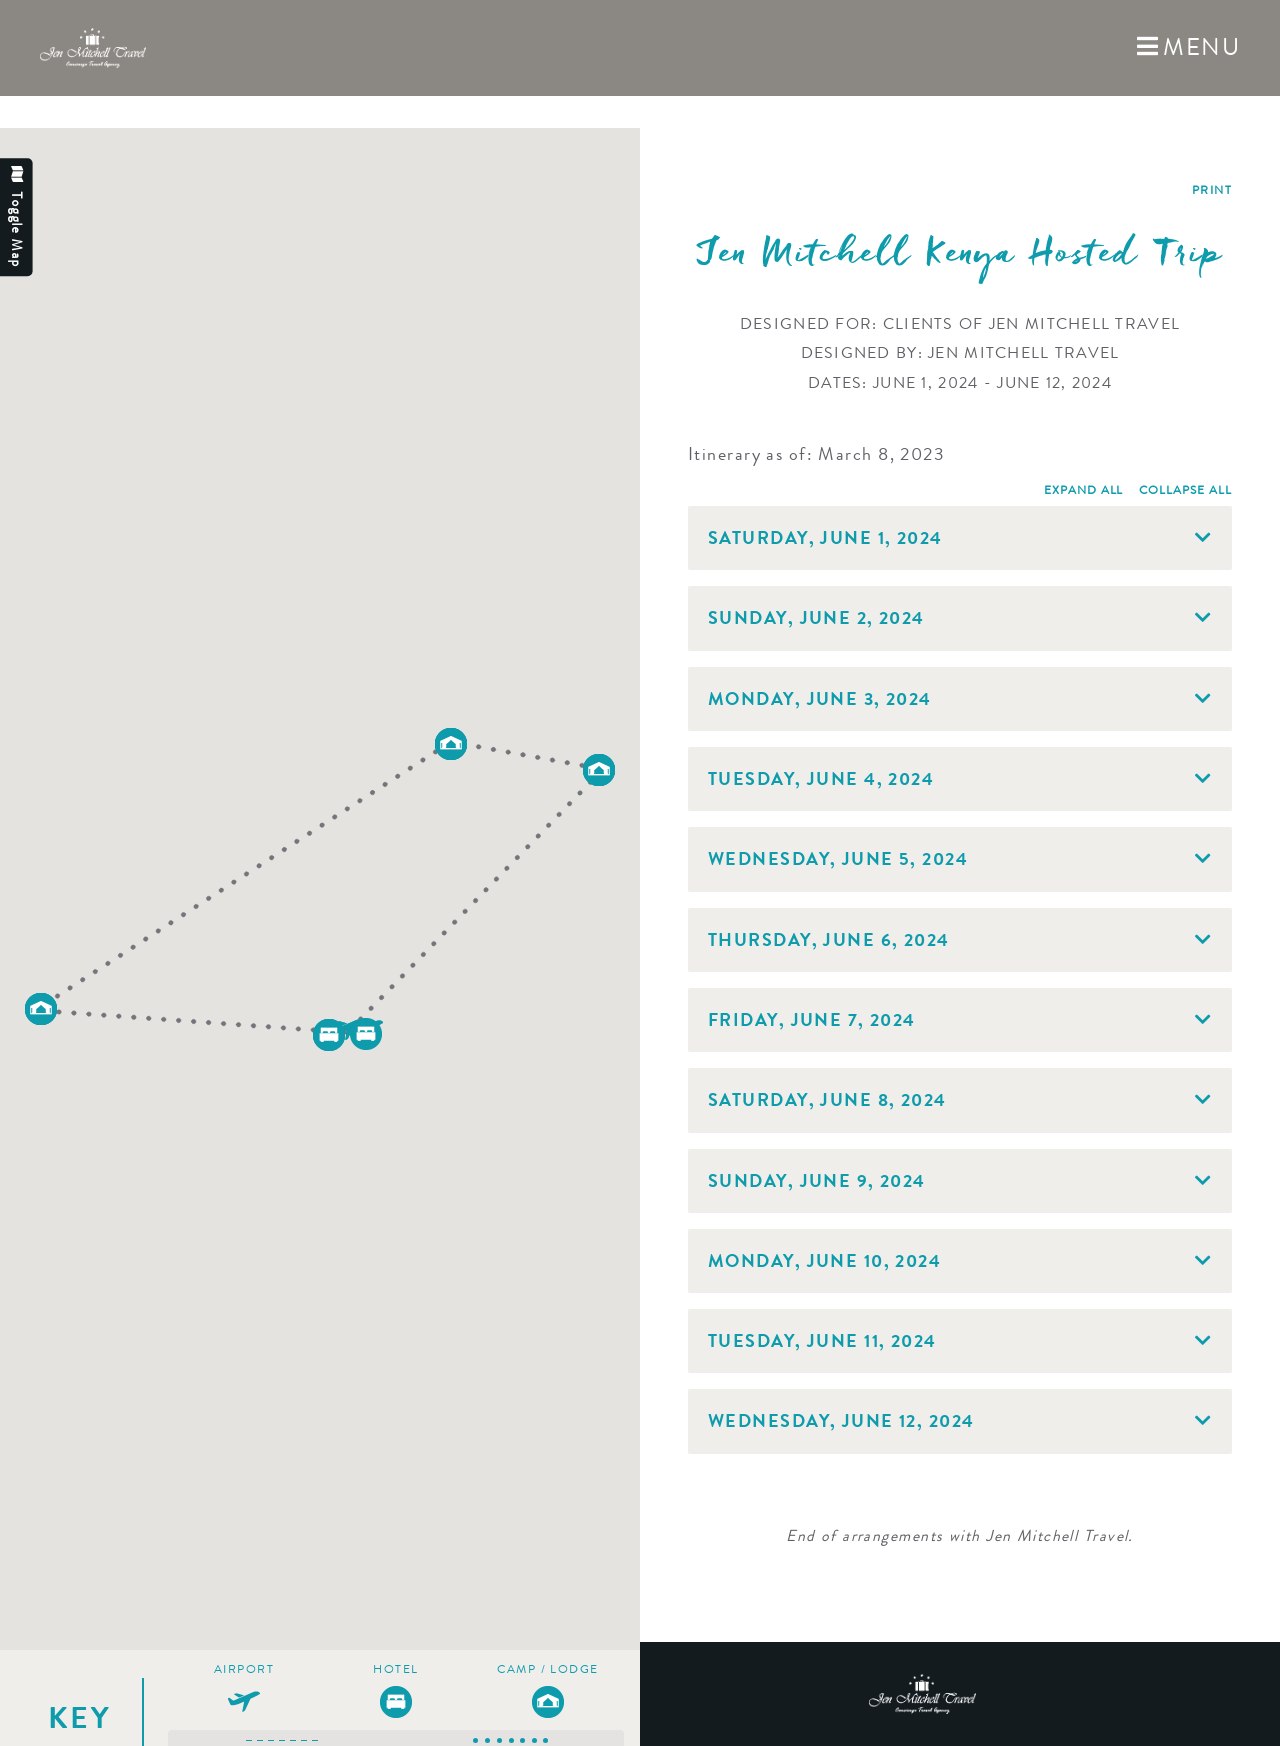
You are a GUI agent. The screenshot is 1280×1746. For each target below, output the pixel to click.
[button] (329, 1035)
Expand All (1084, 490)
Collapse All (1185, 490)
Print (1212, 190)
